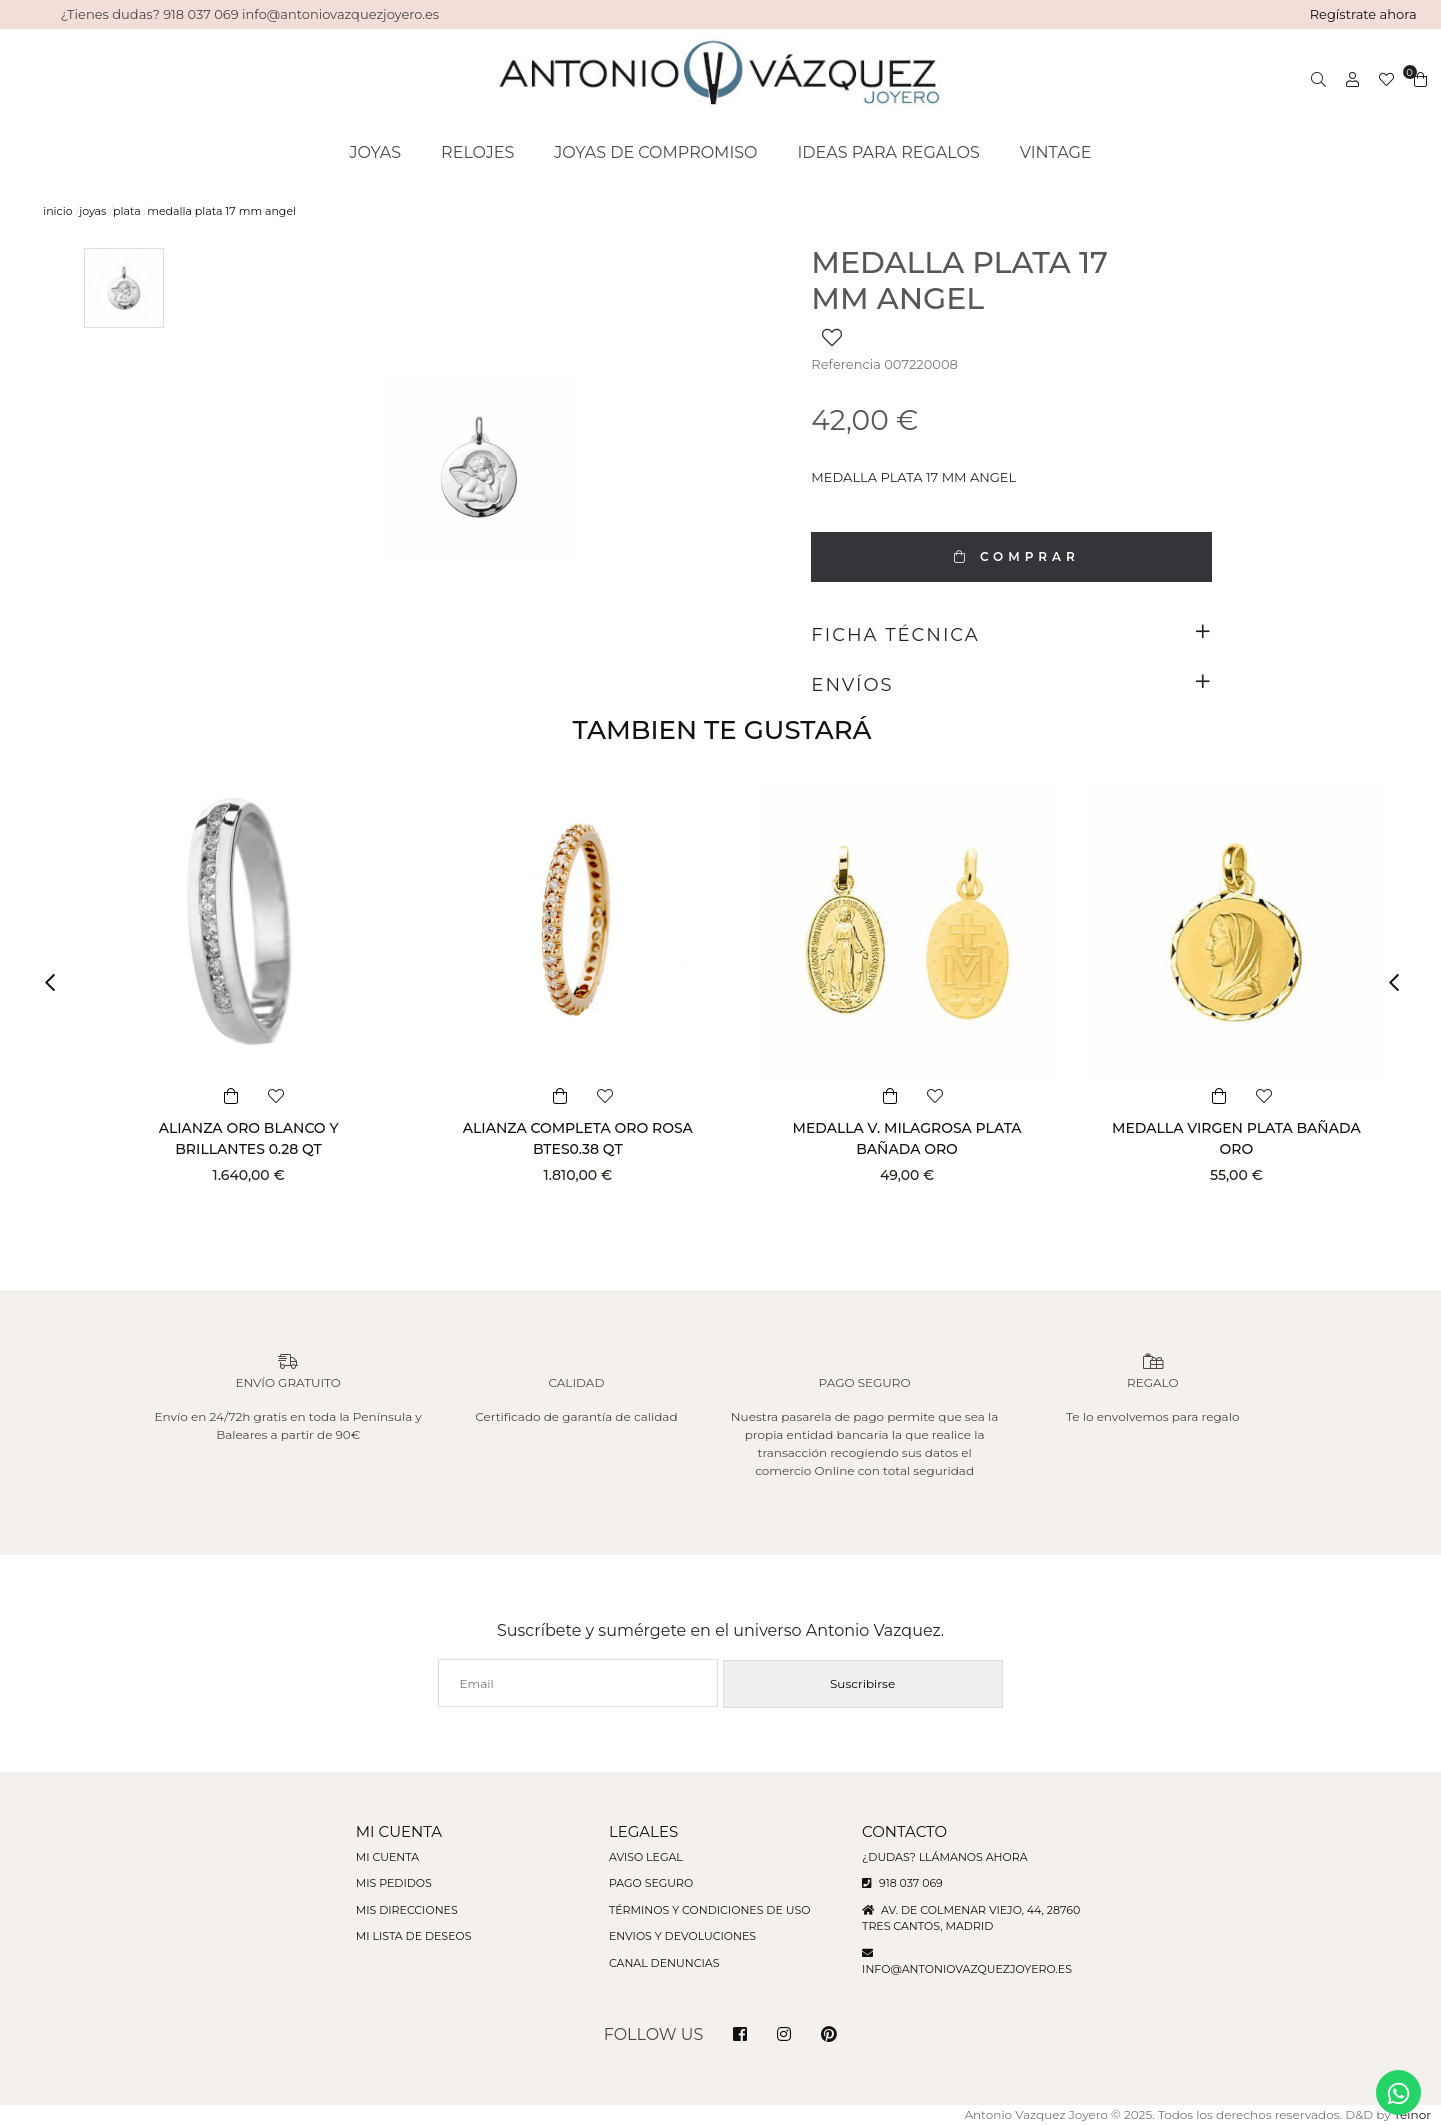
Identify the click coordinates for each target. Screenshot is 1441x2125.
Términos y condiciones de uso (709, 1910)
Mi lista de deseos (414, 1936)
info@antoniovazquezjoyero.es (967, 1969)
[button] (56, 982)
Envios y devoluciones (682, 1936)
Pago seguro (651, 1883)
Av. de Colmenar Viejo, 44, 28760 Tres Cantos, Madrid (971, 1918)
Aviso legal (646, 1857)
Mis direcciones (407, 1910)
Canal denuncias (664, 1963)
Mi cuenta (387, 1857)
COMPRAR (1012, 556)
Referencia (845, 364)
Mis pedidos (394, 1883)
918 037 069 (902, 1883)
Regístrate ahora (1363, 14)
